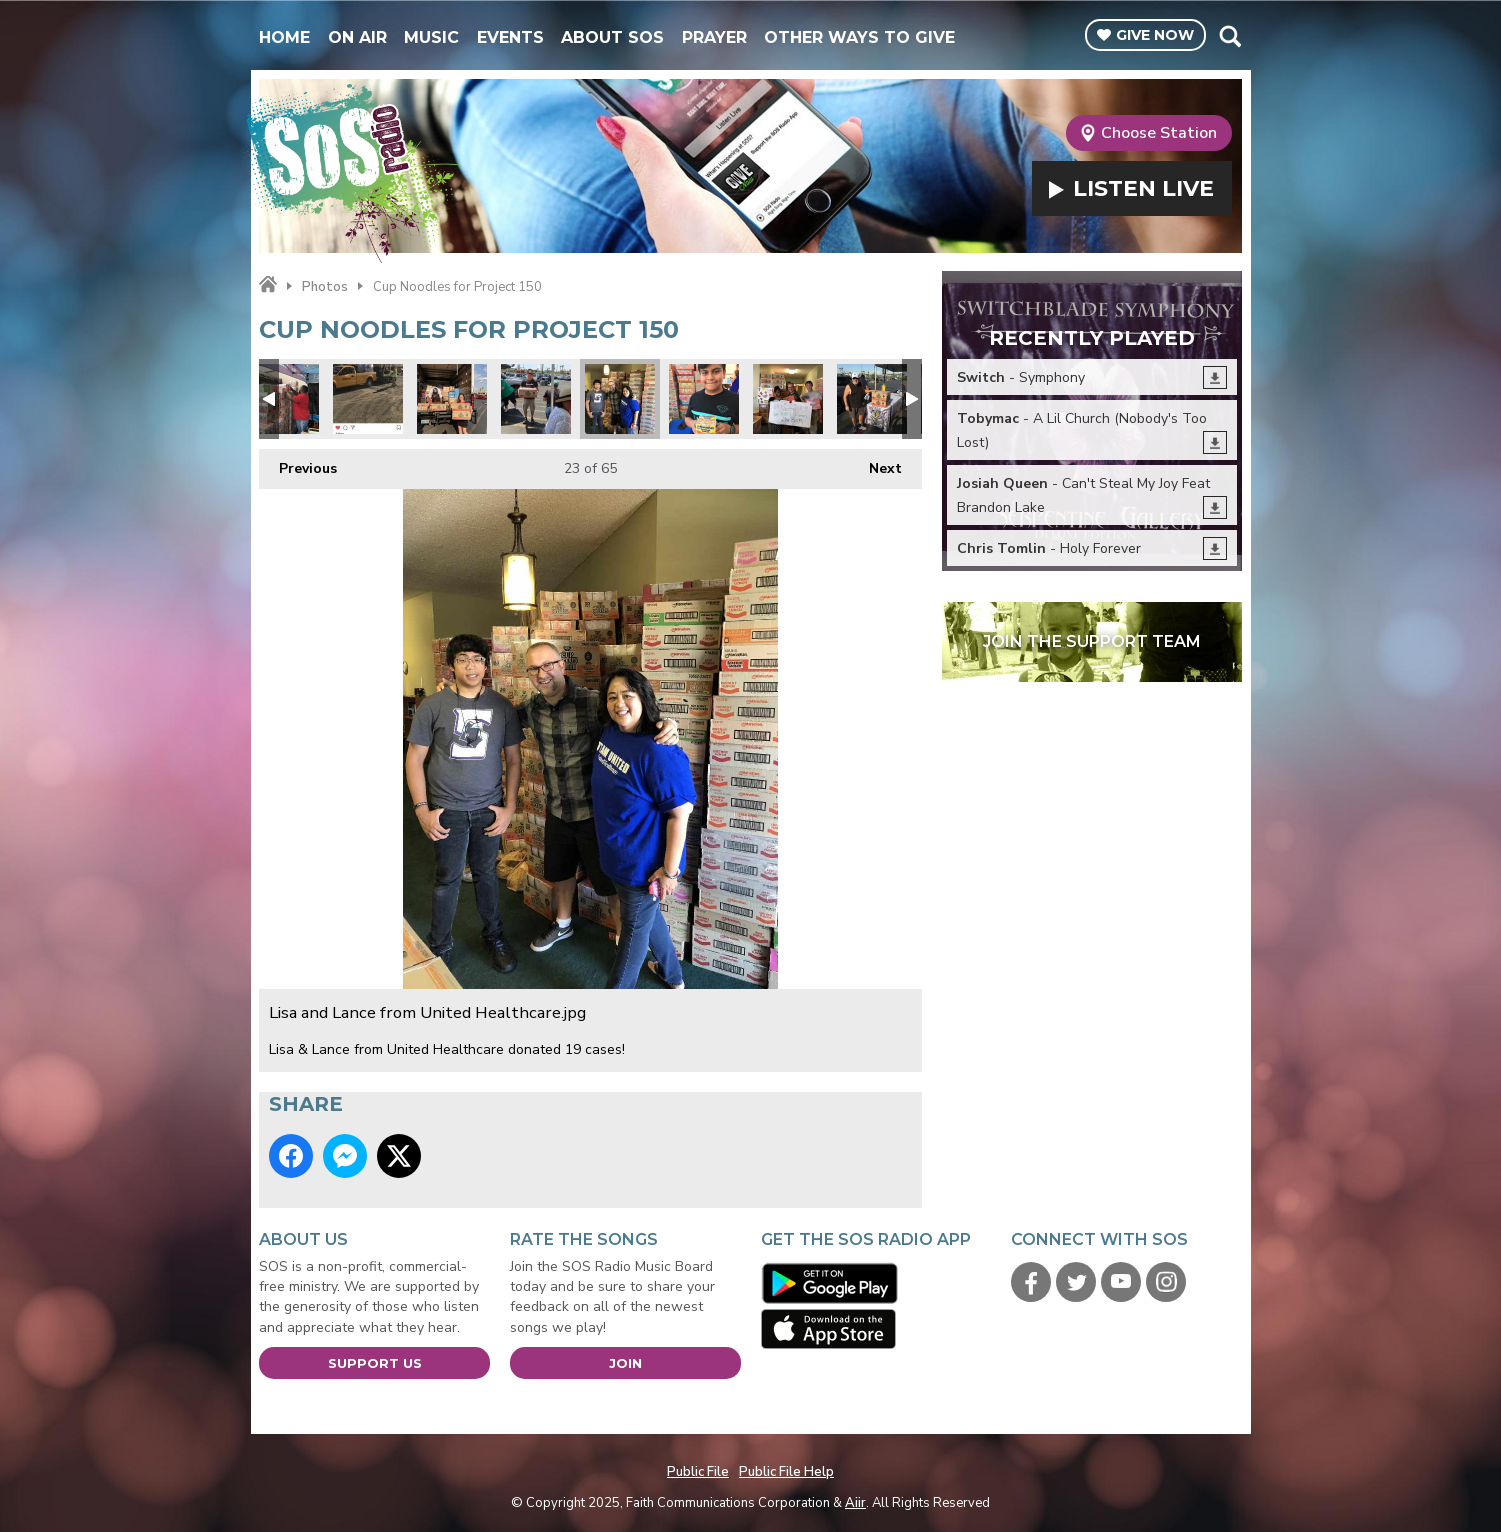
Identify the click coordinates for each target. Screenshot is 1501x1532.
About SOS (612, 37)
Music (431, 37)
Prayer (714, 37)
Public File (698, 1472)
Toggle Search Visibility (1229, 36)
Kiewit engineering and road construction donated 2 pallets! (368, 399)
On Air (357, 37)
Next (875, 463)
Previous (298, 463)
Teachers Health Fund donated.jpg (452, 399)
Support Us (375, 1363)
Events (510, 37)
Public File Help (786, 1472)
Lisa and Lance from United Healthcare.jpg (620, 399)
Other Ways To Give (859, 37)
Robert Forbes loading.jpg (284, 399)
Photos (325, 287)
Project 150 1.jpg (872, 399)
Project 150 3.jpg (536, 399)
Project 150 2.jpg (704, 399)
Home (284, 37)
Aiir (855, 1503)
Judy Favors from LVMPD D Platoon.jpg (788, 399)
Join (625, 1363)
